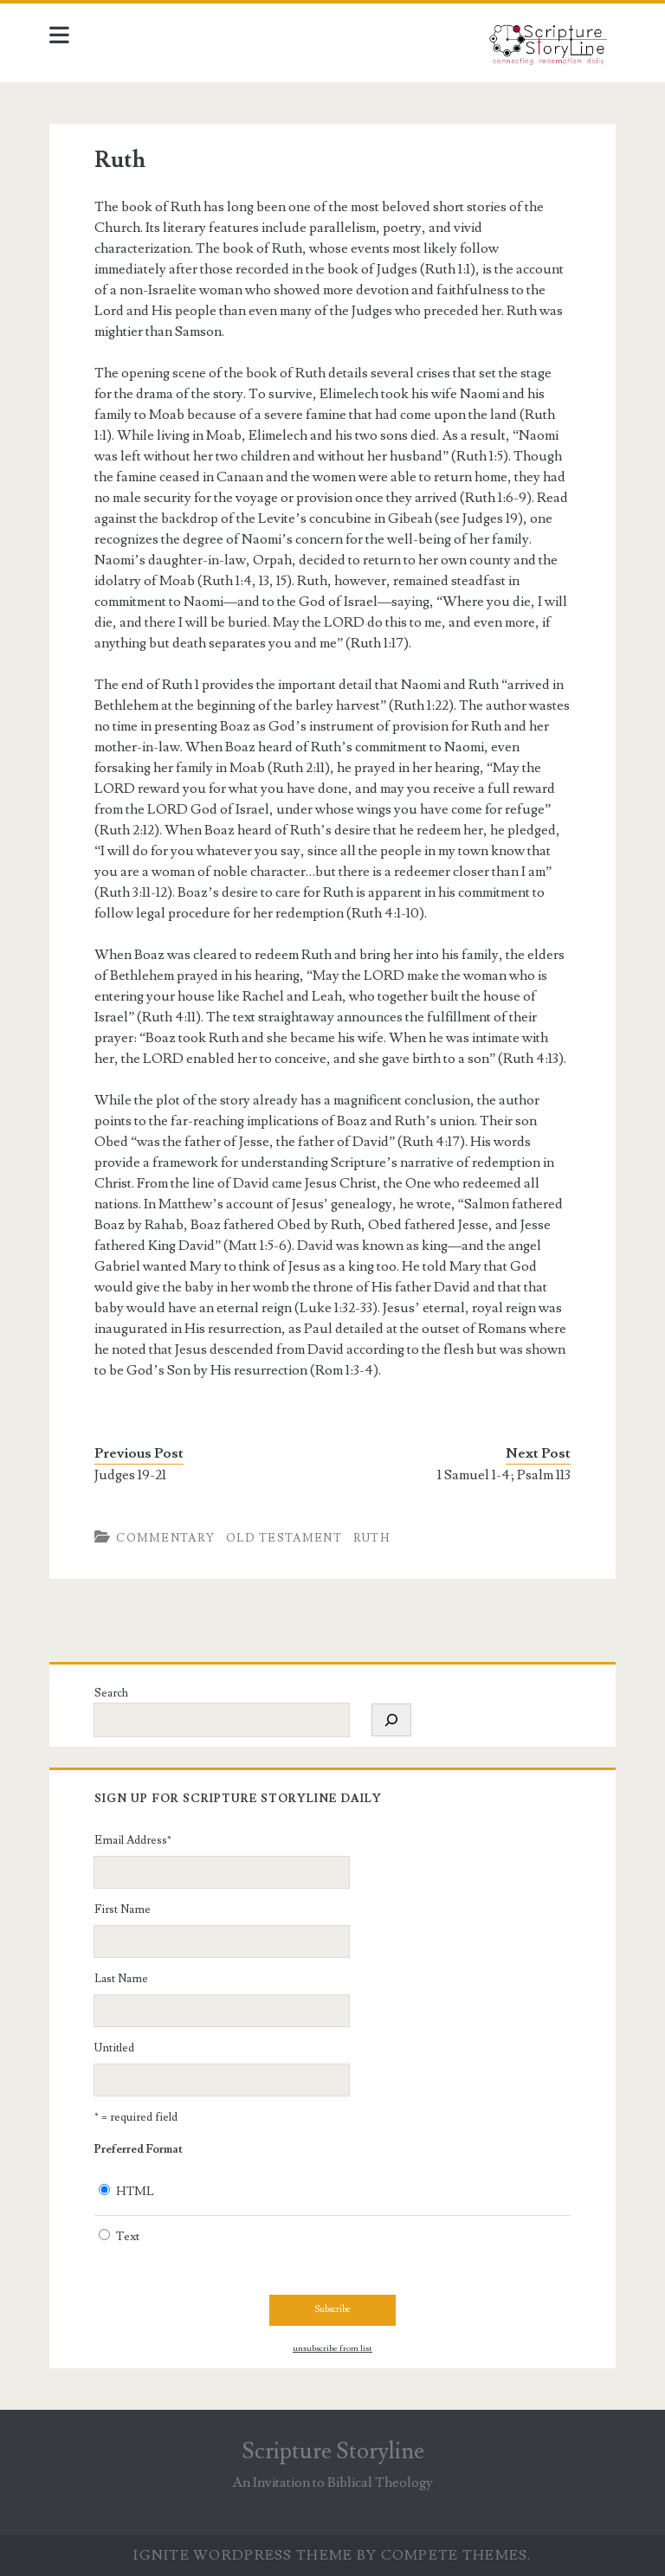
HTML (135, 2191)
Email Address (132, 1840)
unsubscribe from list (332, 2348)
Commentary (165, 1538)
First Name (122, 1909)
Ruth (371, 1538)
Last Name (121, 1979)
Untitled (114, 2048)
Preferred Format (138, 2149)
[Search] (391, 1719)
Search (111, 1693)
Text (127, 2236)
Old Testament (284, 1538)
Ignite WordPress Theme (242, 2555)
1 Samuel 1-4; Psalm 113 (504, 1475)
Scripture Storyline (333, 2451)
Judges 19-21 (130, 1475)
